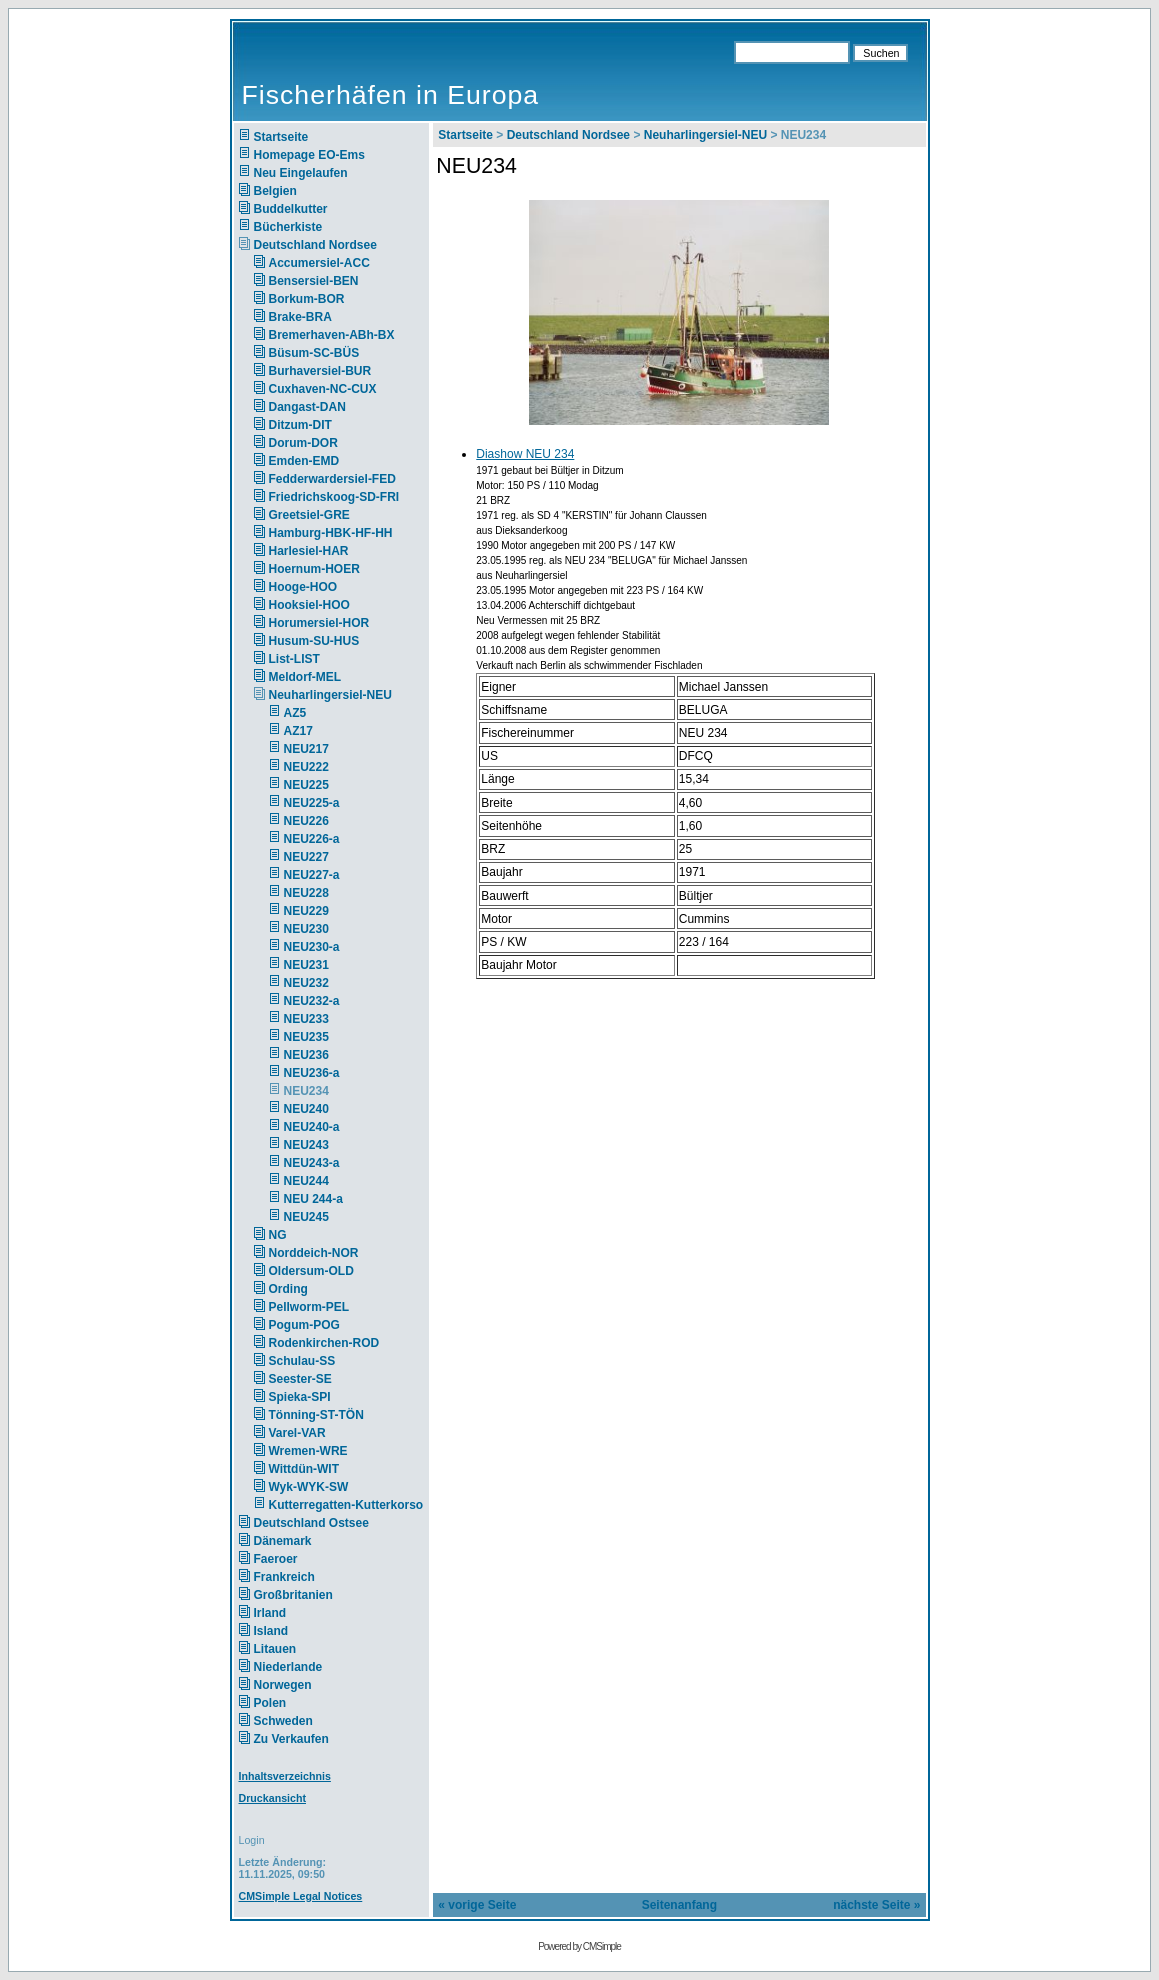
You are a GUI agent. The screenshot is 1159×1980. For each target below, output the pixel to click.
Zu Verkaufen (291, 1739)
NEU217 (306, 749)
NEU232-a (312, 1001)
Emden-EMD (304, 461)
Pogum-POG (304, 1325)
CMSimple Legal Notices (301, 1896)
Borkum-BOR (307, 299)
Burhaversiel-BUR (320, 371)
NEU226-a (312, 839)
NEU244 (306, 1181)
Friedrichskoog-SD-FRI (334, 497)
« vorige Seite (477, 1905)
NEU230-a (312, 947)
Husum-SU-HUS (314, 641)
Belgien (275, 191)
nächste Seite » (876, 1905)
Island (271, 1631)
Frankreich (284, 1577)
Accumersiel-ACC (319, 263)
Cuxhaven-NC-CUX (323, 389)
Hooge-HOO (303, 587)
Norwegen (283, 1685)
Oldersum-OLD (311, 1271)
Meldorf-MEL (305, 677)
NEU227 (306, 857)
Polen (270, 1703)
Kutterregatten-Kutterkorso (346, 1505)
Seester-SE (300, 1379)
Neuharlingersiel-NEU (330, 695)
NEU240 (306, 1109)
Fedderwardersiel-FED (332, 479)
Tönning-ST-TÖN (316, 1415)
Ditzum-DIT (300, 425)
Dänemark (283, 1541)
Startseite (281, 137)
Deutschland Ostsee (311, 1523)
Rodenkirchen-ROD (324, 1343)
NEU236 (306, 1055)
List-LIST (294, 659)
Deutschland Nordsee (315, 245)
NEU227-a (312, 875)
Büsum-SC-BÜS (314, 353)
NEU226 (306, 821)
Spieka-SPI (300, 1397)
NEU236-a (312, 1073)
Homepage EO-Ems (309, 155)
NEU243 (306, 1145)
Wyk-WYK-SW (309, 1487)
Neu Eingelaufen (301, 173)
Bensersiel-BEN (314, 281)
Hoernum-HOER (314, 569)
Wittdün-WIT (304, 1469)
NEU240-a (312, 1127)
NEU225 (306, 785)
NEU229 (306, 911)
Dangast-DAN (307, 407)
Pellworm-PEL (309, 1307)
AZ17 (298, 731)
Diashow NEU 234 (525, 454)
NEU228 (306, 893)
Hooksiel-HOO (309, 605)
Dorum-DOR (303, 443)
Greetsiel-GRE (309, 515)
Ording (288, 1289)
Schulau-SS (302, 1361)
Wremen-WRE (308, 1451)
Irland (270, 1613)
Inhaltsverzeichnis (285, 1776)
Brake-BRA (300, 317)
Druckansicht (273, 1798)
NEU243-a (312, 1163)
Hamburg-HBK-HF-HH (331, 533)
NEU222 (306, 767)
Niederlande (301, 1667)
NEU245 (306, 1217)
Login (252, 1840)
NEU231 (306, 965)
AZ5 (295, 713)
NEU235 (306, 1037)
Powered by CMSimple (579, 1946)
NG (278, 1235)
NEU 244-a (313, 1199)
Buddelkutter (291, 209)
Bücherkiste (288, 227)
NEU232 (306, 983)
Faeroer (276, 1559)
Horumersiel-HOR (319, 623)
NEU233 (306, 1019)
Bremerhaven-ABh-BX (332, 335)
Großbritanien (293, 1595)
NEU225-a (312, 803)
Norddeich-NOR (314, 1253)
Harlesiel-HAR (309, 551)
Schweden (283, 1721)
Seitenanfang (679, 1905)
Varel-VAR (297, 1433)
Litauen (275, 1649)
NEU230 (306, 929)
